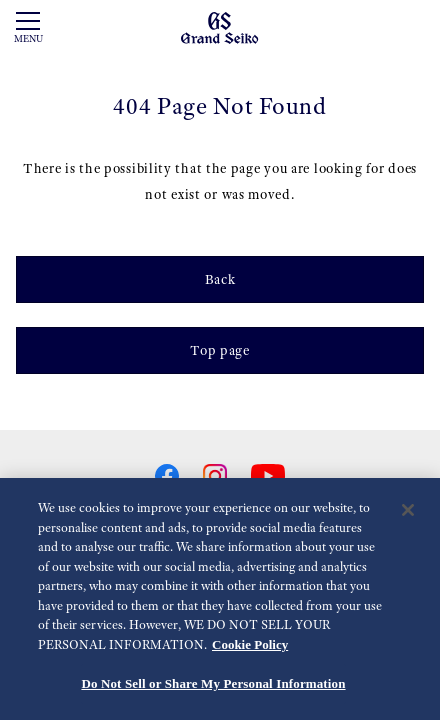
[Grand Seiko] (219, 27)
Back (220, 279)
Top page (220, 350)
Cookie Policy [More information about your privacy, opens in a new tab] (250, 644)
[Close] (408, 511)
